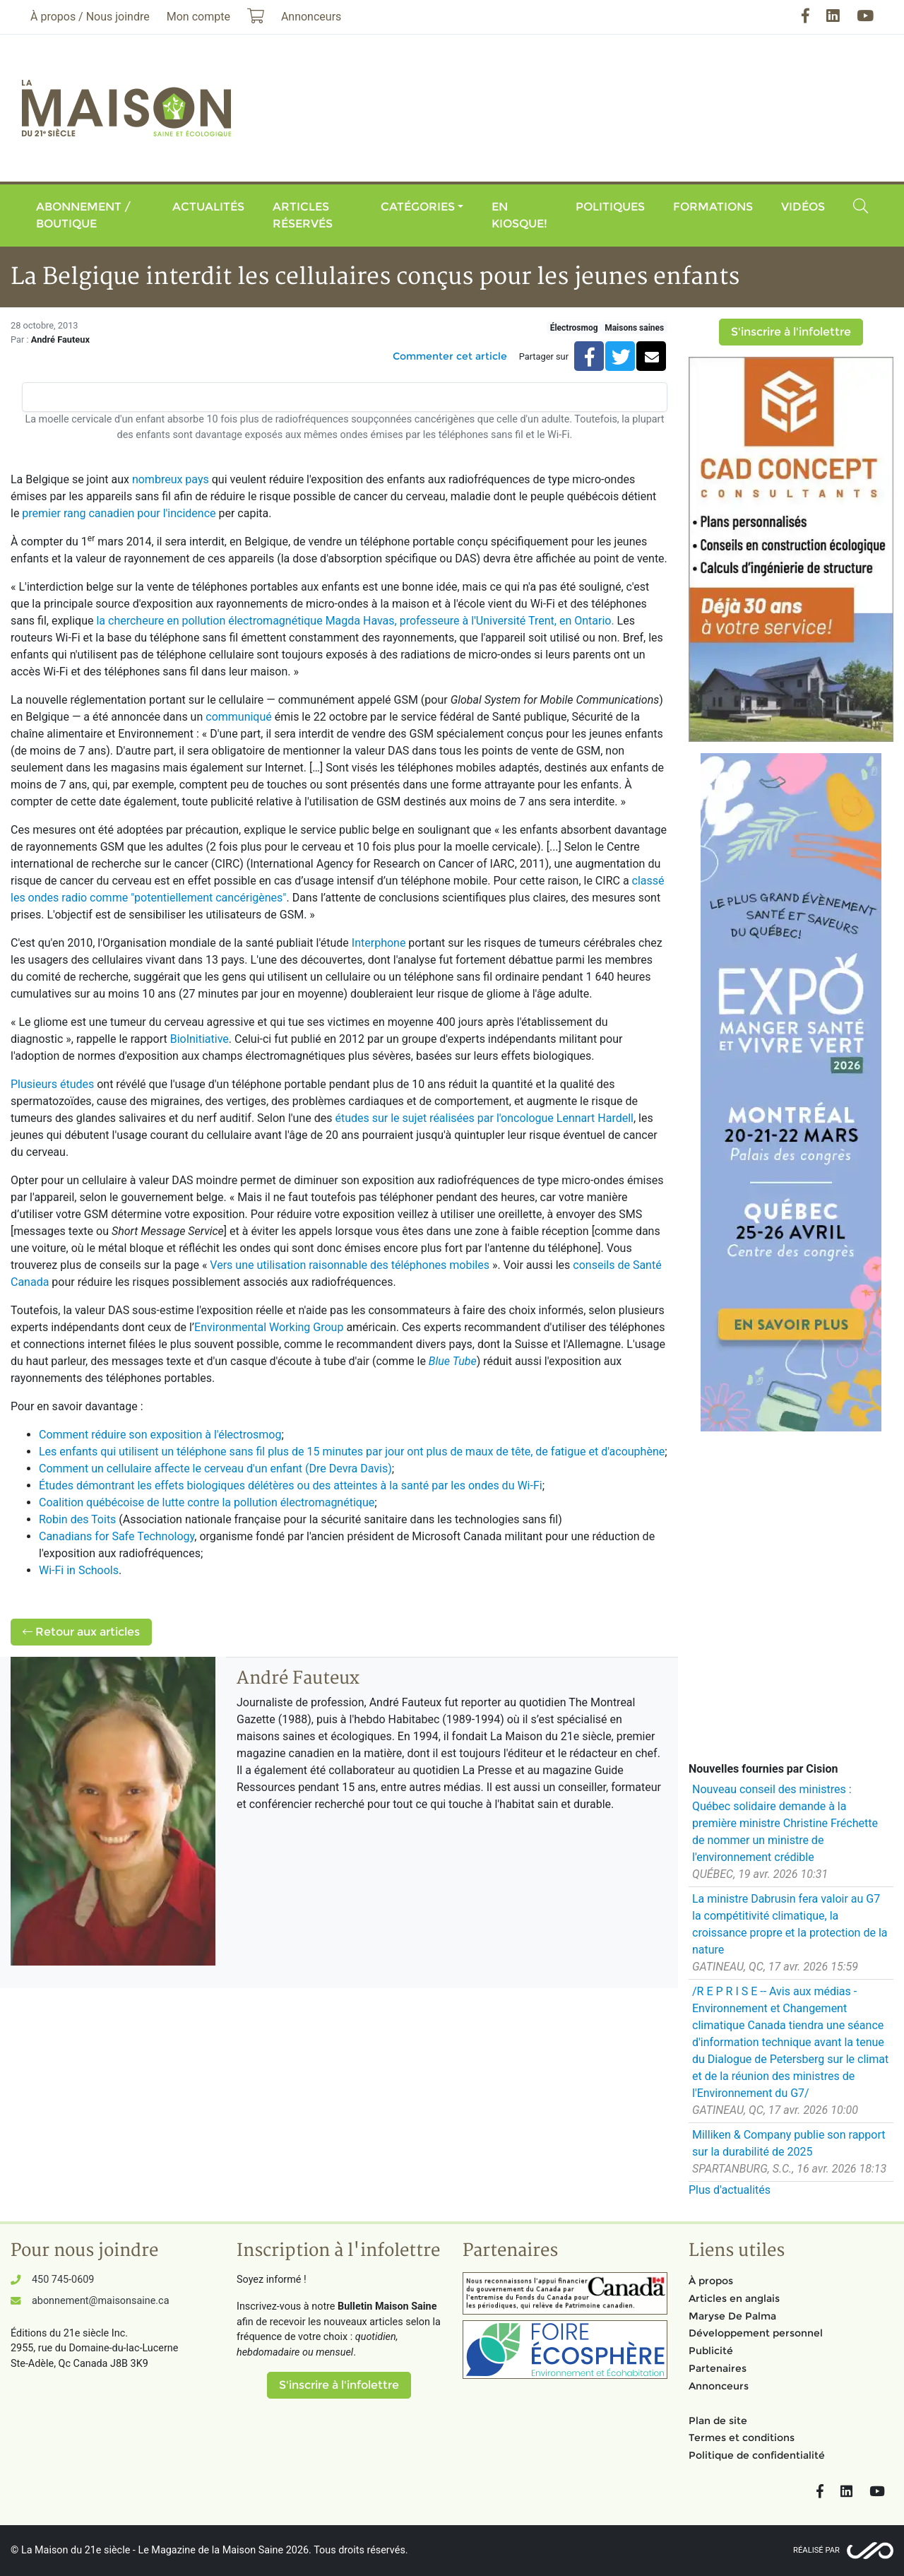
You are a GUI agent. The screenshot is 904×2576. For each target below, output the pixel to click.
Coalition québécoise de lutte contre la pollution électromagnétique (206, 1502)
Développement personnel (756, 2333)
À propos (711, 2280)
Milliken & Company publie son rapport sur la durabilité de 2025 (789, 2143)
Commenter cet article (450, 356)
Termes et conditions (742, 2437)
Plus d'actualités (730, 2190)
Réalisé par (816, 2550)
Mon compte (198, 16)
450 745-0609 (63, 2280)
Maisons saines (634, 328)
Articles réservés (303, 215)
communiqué (239, 716)
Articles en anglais (734, 2298)
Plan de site (718, 2420)
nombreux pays (170, 479)
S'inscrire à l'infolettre (791, 331)
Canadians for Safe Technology (116, 1536)
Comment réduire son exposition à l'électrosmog (160, 1434)
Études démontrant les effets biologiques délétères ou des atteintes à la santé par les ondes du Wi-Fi (290, 1485)
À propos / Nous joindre (90, 16)
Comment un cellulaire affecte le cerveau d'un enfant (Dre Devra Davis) (215, 1468)
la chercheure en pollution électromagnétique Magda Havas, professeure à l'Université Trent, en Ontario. (355, 620)
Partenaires (718, 2368)
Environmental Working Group (268, 1327)
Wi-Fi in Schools (79, 1570)
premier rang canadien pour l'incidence (118, 513)
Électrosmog (574, 328)
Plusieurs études (52, 1084)
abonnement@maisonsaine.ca (100, 2301)
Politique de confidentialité (757, 2455)
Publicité (711, 2350)
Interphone (379, 943)
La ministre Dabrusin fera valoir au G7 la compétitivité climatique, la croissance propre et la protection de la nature (789, 1924)
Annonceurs (719, 2386)
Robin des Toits (77, 1519)
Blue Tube (453, 1361)
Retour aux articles (81, 1631)
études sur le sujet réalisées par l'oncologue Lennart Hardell (484, 1118)
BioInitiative (199, 1039)
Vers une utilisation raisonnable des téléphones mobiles (349, 1265)
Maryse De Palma (732, 2316)
